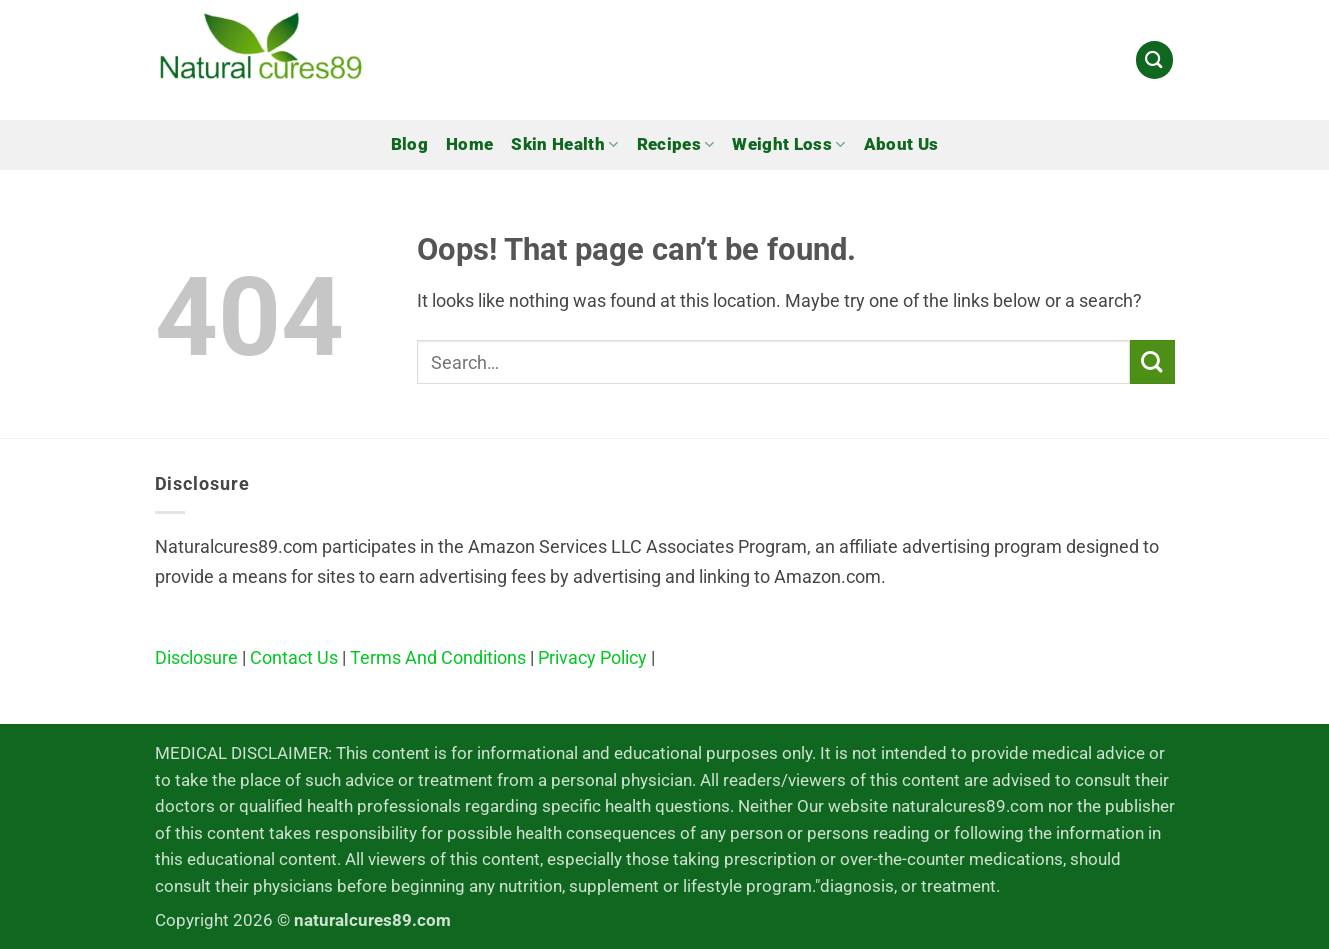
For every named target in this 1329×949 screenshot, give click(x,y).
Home (469, 144)
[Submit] (1152, 362)
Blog (409, 144)
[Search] (1154, 59)
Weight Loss (788, 145)
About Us (901, 144)
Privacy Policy (592, 657)
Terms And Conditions (438, 657)
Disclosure (196, 657)
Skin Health (564, 145)
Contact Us (294, 657)
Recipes (676, 145)
